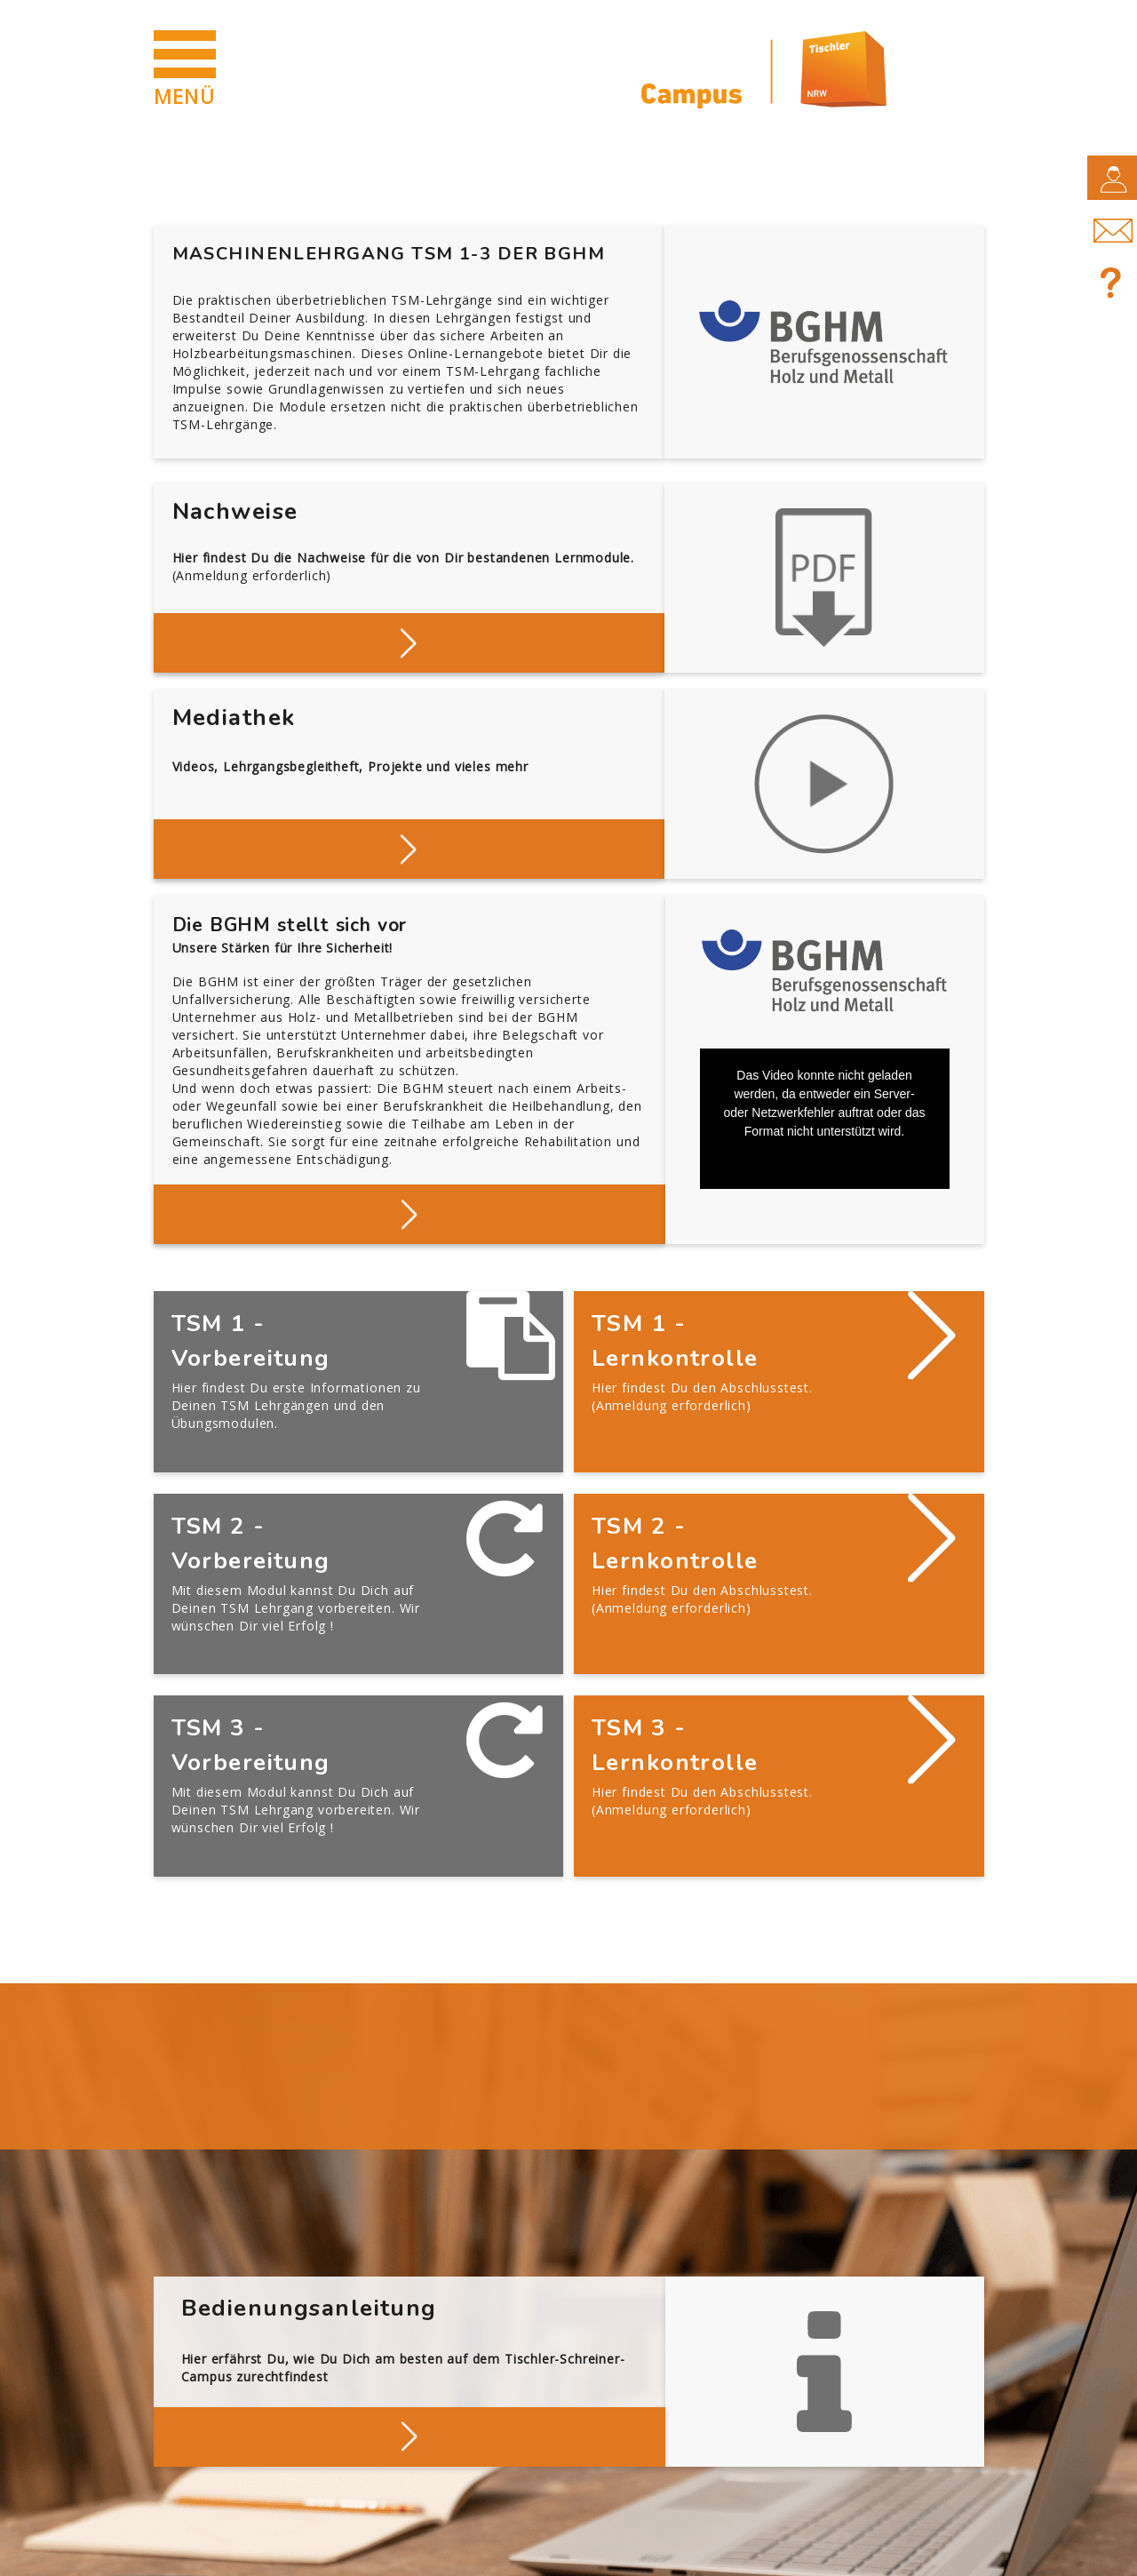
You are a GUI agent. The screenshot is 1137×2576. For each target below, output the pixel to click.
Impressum (189, 2551)
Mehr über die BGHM (409, 1212)
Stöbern (409, 847)
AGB (412, 2551)
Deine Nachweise (409, 641)
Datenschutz (311, 2551)
